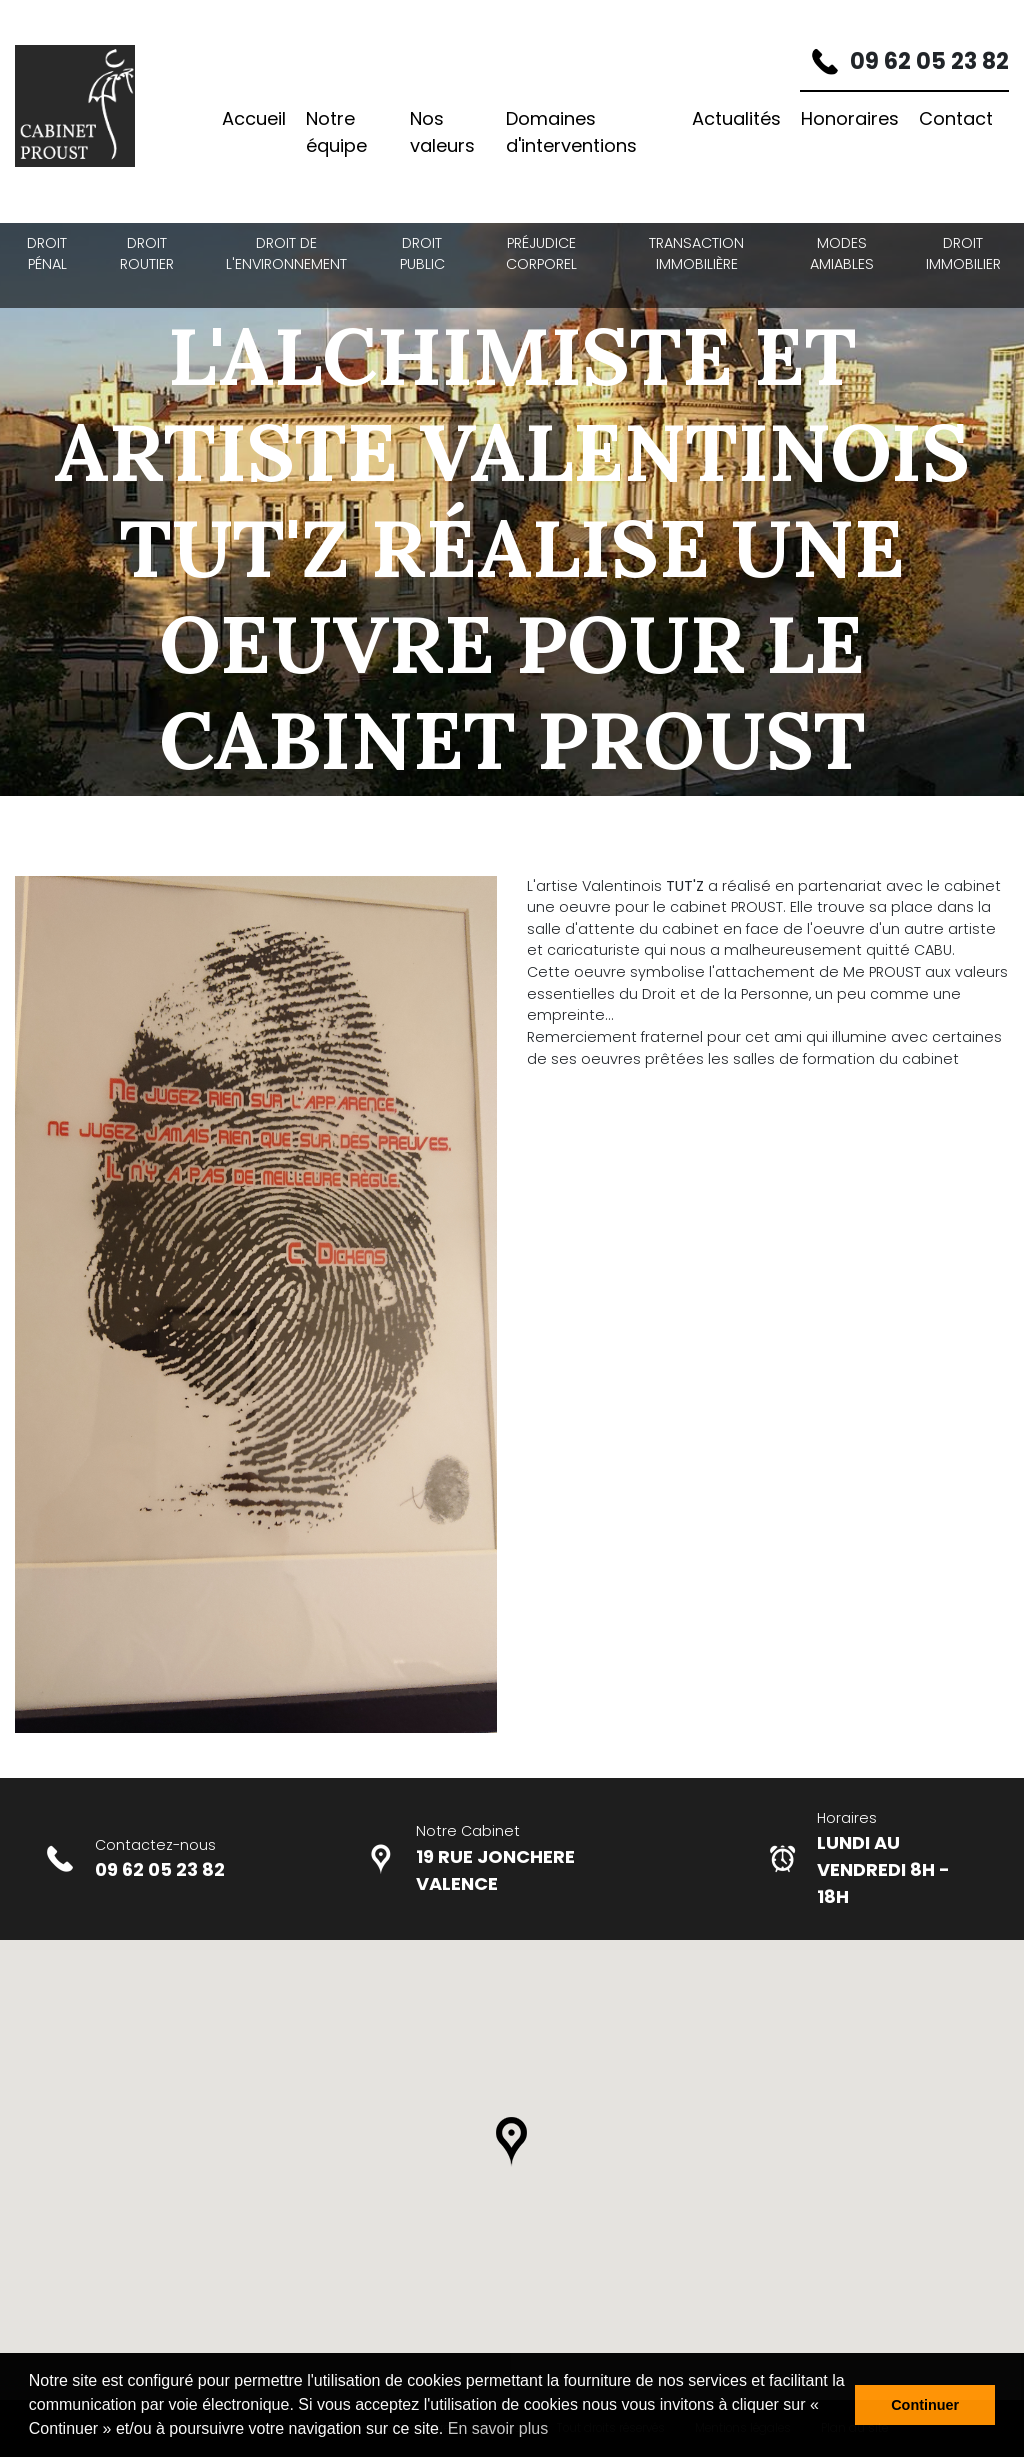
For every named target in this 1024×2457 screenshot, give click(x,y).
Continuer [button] (925, 2405)
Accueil (254, 118)
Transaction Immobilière (696, 254)
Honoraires (850, 118)
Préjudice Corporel (541, 254)
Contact (956, 118)
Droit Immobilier (963, 254)
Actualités (736, 118)
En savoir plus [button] (498, 2428)
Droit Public (422, 254)
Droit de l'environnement (286, 254)
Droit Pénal (47, 254)
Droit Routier (147, 254)
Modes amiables (842, 254)
